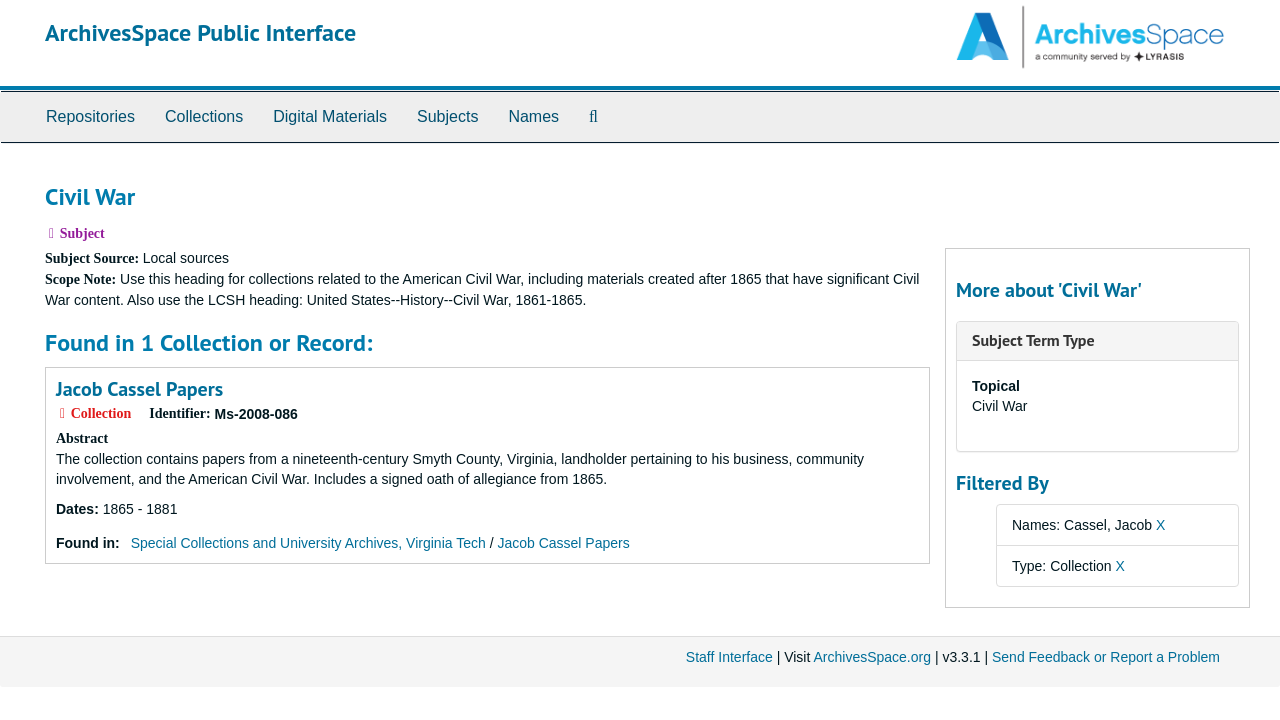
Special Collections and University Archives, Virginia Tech (308, 543)
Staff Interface (729, 657)
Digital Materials (330, 116)
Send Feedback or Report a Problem (1106, 657)
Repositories (90, 116)
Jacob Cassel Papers (139, 389)
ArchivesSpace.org (872, 657)
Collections (204, 116)
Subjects (447, 116)
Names (533, 116)
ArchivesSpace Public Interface (200, 32)
